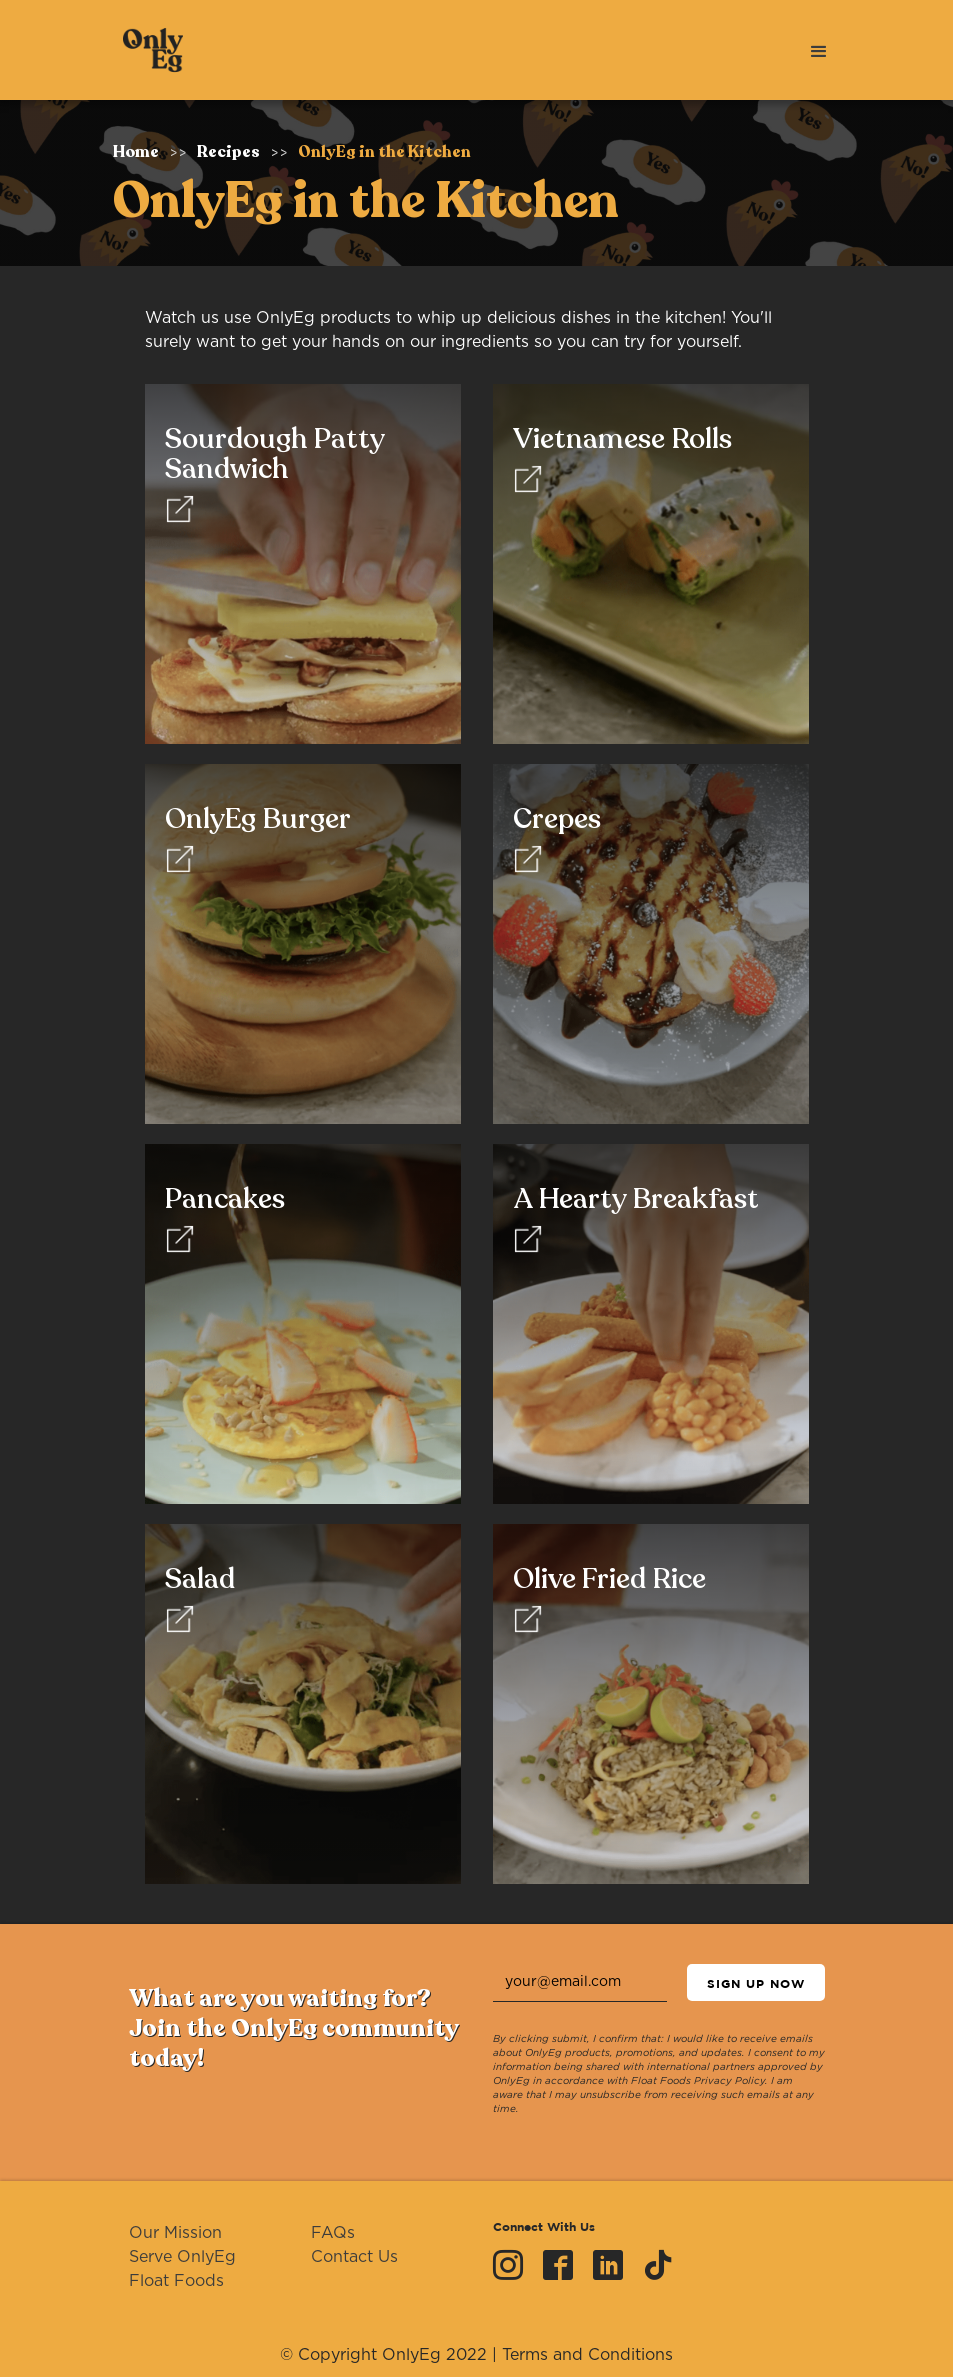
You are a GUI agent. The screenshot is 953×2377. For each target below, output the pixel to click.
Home (136, 152)
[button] (819, 50)
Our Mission (175, 2233)
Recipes (228, 152)
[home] (148, 50)
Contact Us (354, 2257)
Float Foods (176, 2281)
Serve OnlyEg (182, 2257)
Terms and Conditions (587, 2355)
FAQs (333, 2233)
